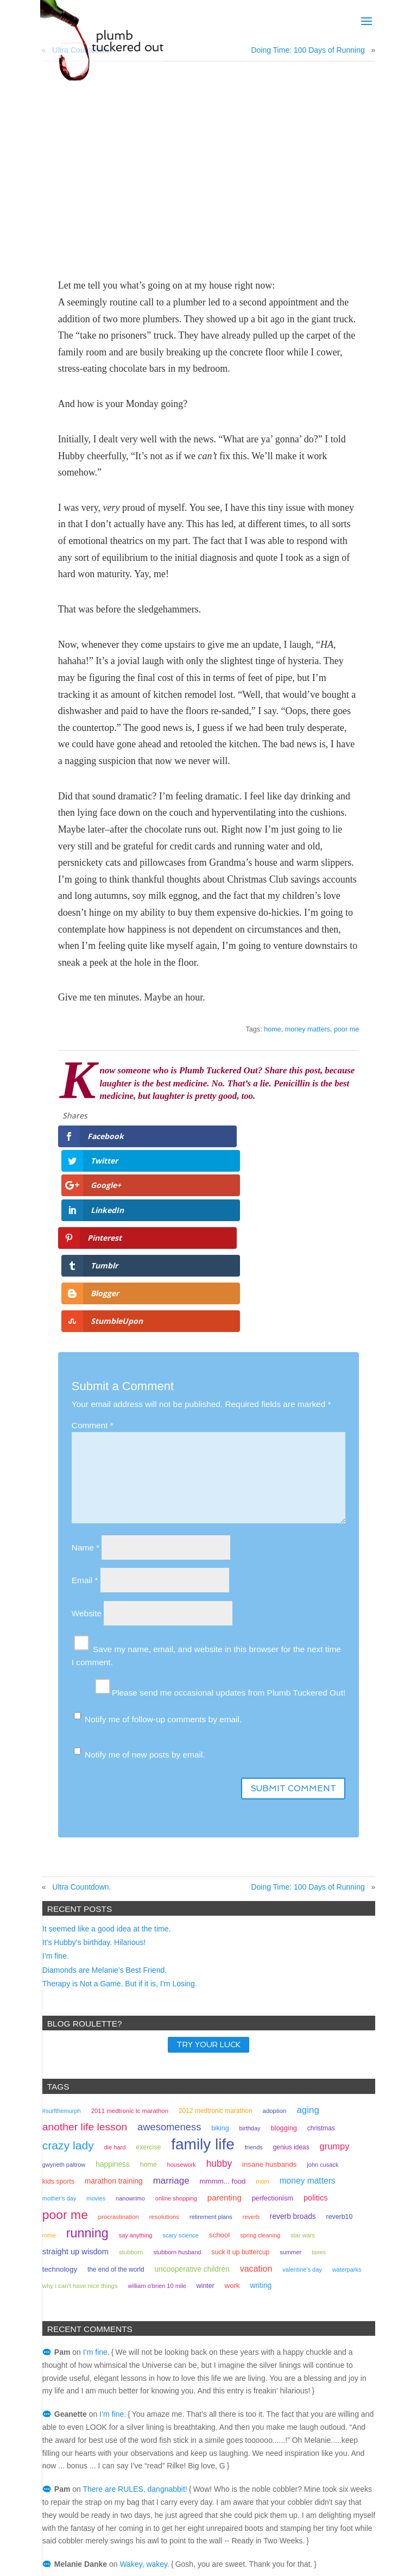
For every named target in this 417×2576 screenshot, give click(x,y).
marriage (171, 2035)
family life (203, 1999)
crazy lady (68, 2000)
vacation (256, 2123)
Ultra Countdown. (81, 1741)
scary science (180, 2090)
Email (85, 1435)
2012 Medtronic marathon (215, 1965)
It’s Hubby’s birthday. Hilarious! (94, 1797)
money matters (307, 1029)
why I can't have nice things (80, 2140)
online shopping (176, 2053)
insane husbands (269, 2019)
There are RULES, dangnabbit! (135, 2344)
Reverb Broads (293, 2071)
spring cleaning (260, 2090)
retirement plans (210, 2071)
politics (316, 2052)
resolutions (164, 2071)
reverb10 (339, 2071)
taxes (319, 2107)
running (87, 2088)
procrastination (118, 2071)
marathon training (114, 2036)
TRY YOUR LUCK (208, 1900)
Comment (92, 1280)
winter (205, 2140)
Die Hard (115, 2002)
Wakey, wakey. (144, 2419)
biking (220, 1983)
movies (95, 2053)
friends (254, 2002)
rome (49, 2090)
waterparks (347, 2124)
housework (181, 2019)
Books (192, 2532)
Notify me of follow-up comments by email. (163, 1574)
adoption (275, 1965)
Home (271, 2532)
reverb (251, 2071)
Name (85, 1402)
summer (290, 2107)
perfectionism (272, 2053)
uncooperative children (191, 2124)
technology (59, 2124)
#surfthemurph (61, 1965)
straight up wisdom (75, 2106)
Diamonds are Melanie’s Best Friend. (104, 1825)
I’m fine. (55, 1811)
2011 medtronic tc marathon (129, 1965)
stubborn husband (177, 2107)
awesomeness (169, 1981)
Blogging (283, 1983)
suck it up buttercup (240, 2107)
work (232, 2140)
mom (262, 2036)
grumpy (334, 2001)
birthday (249, 1983)
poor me (346, 1029)
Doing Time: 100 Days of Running (307, 50)
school (219, 2090)
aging (307, 1965)
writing (261, 2140)
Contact (232, 2532)
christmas (321, 1983)
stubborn (131, 2107)
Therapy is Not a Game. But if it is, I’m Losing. (119, 1838)
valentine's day (301, 2124)
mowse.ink (312, 2560)
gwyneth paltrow (64, 2019)
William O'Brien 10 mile (157, 2140)
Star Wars (302, 2090)
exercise (148, 2002)
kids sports (58, 2036)
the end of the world (115, 2124)
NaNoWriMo (130, 2053)
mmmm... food (223, 2036)
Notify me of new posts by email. (145, 1609)
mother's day (59, 2053)
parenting (224, 2052)
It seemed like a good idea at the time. (106, 1783)
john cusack (322, 2019)
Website (87, 1468)
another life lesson (84, 1981)
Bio (129, 2532)
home (272, 1029)
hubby (219, 2018)
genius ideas (291, 2002)
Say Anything (136, 2090)
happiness (113, 2019)
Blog (158, 2532)
